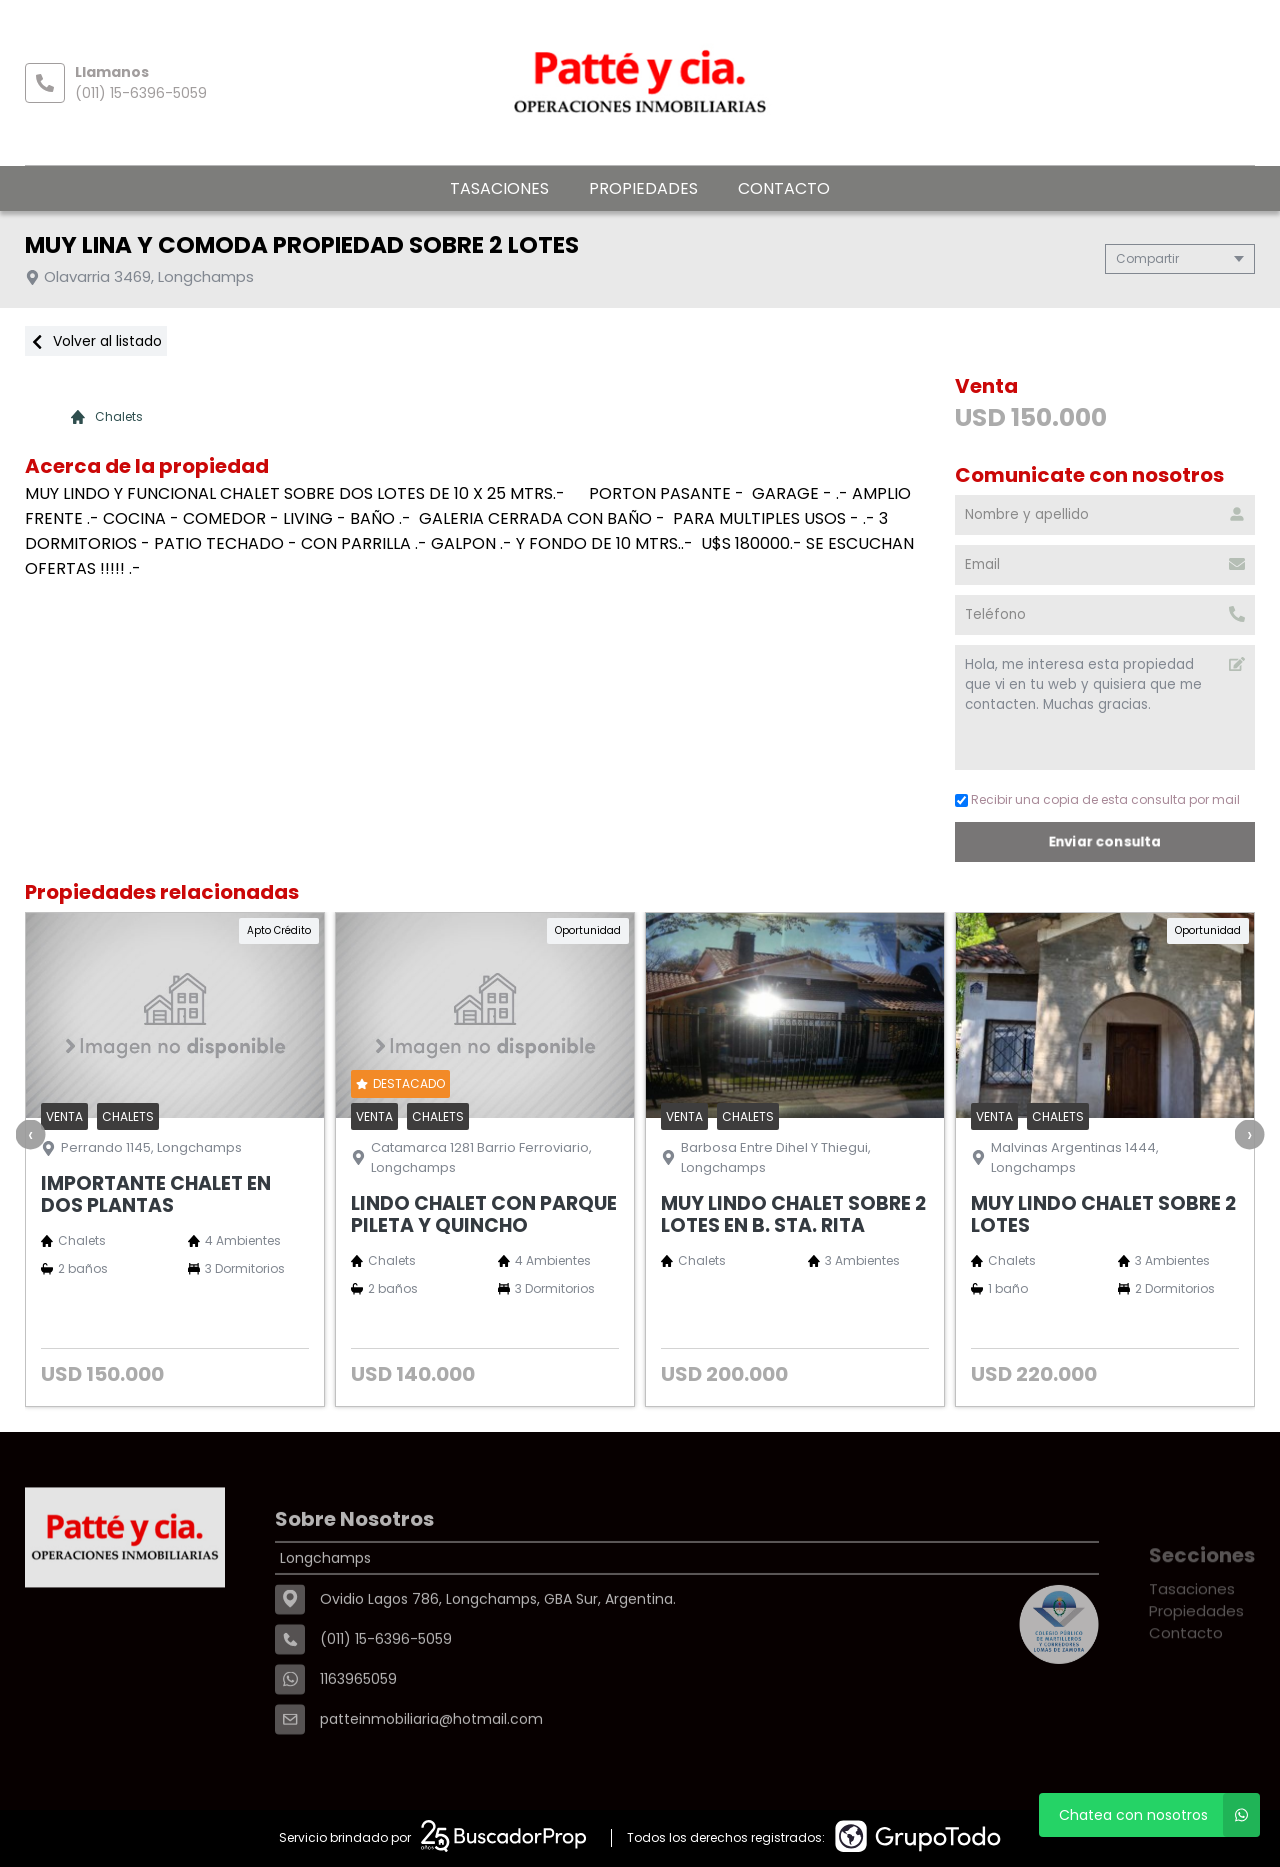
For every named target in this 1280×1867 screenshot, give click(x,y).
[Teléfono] (1107, 615)
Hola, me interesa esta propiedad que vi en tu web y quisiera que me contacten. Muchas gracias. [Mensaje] (1107, 707)
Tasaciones (499, 188)
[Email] (1107, 565)
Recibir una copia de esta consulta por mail (1099, 799)
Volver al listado (96, 341)
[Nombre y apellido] (1107, 515)
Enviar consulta (1106, 841)
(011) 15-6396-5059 (141, 93)
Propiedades (643, 188)
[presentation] (30, 1134)
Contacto (784, 188)
